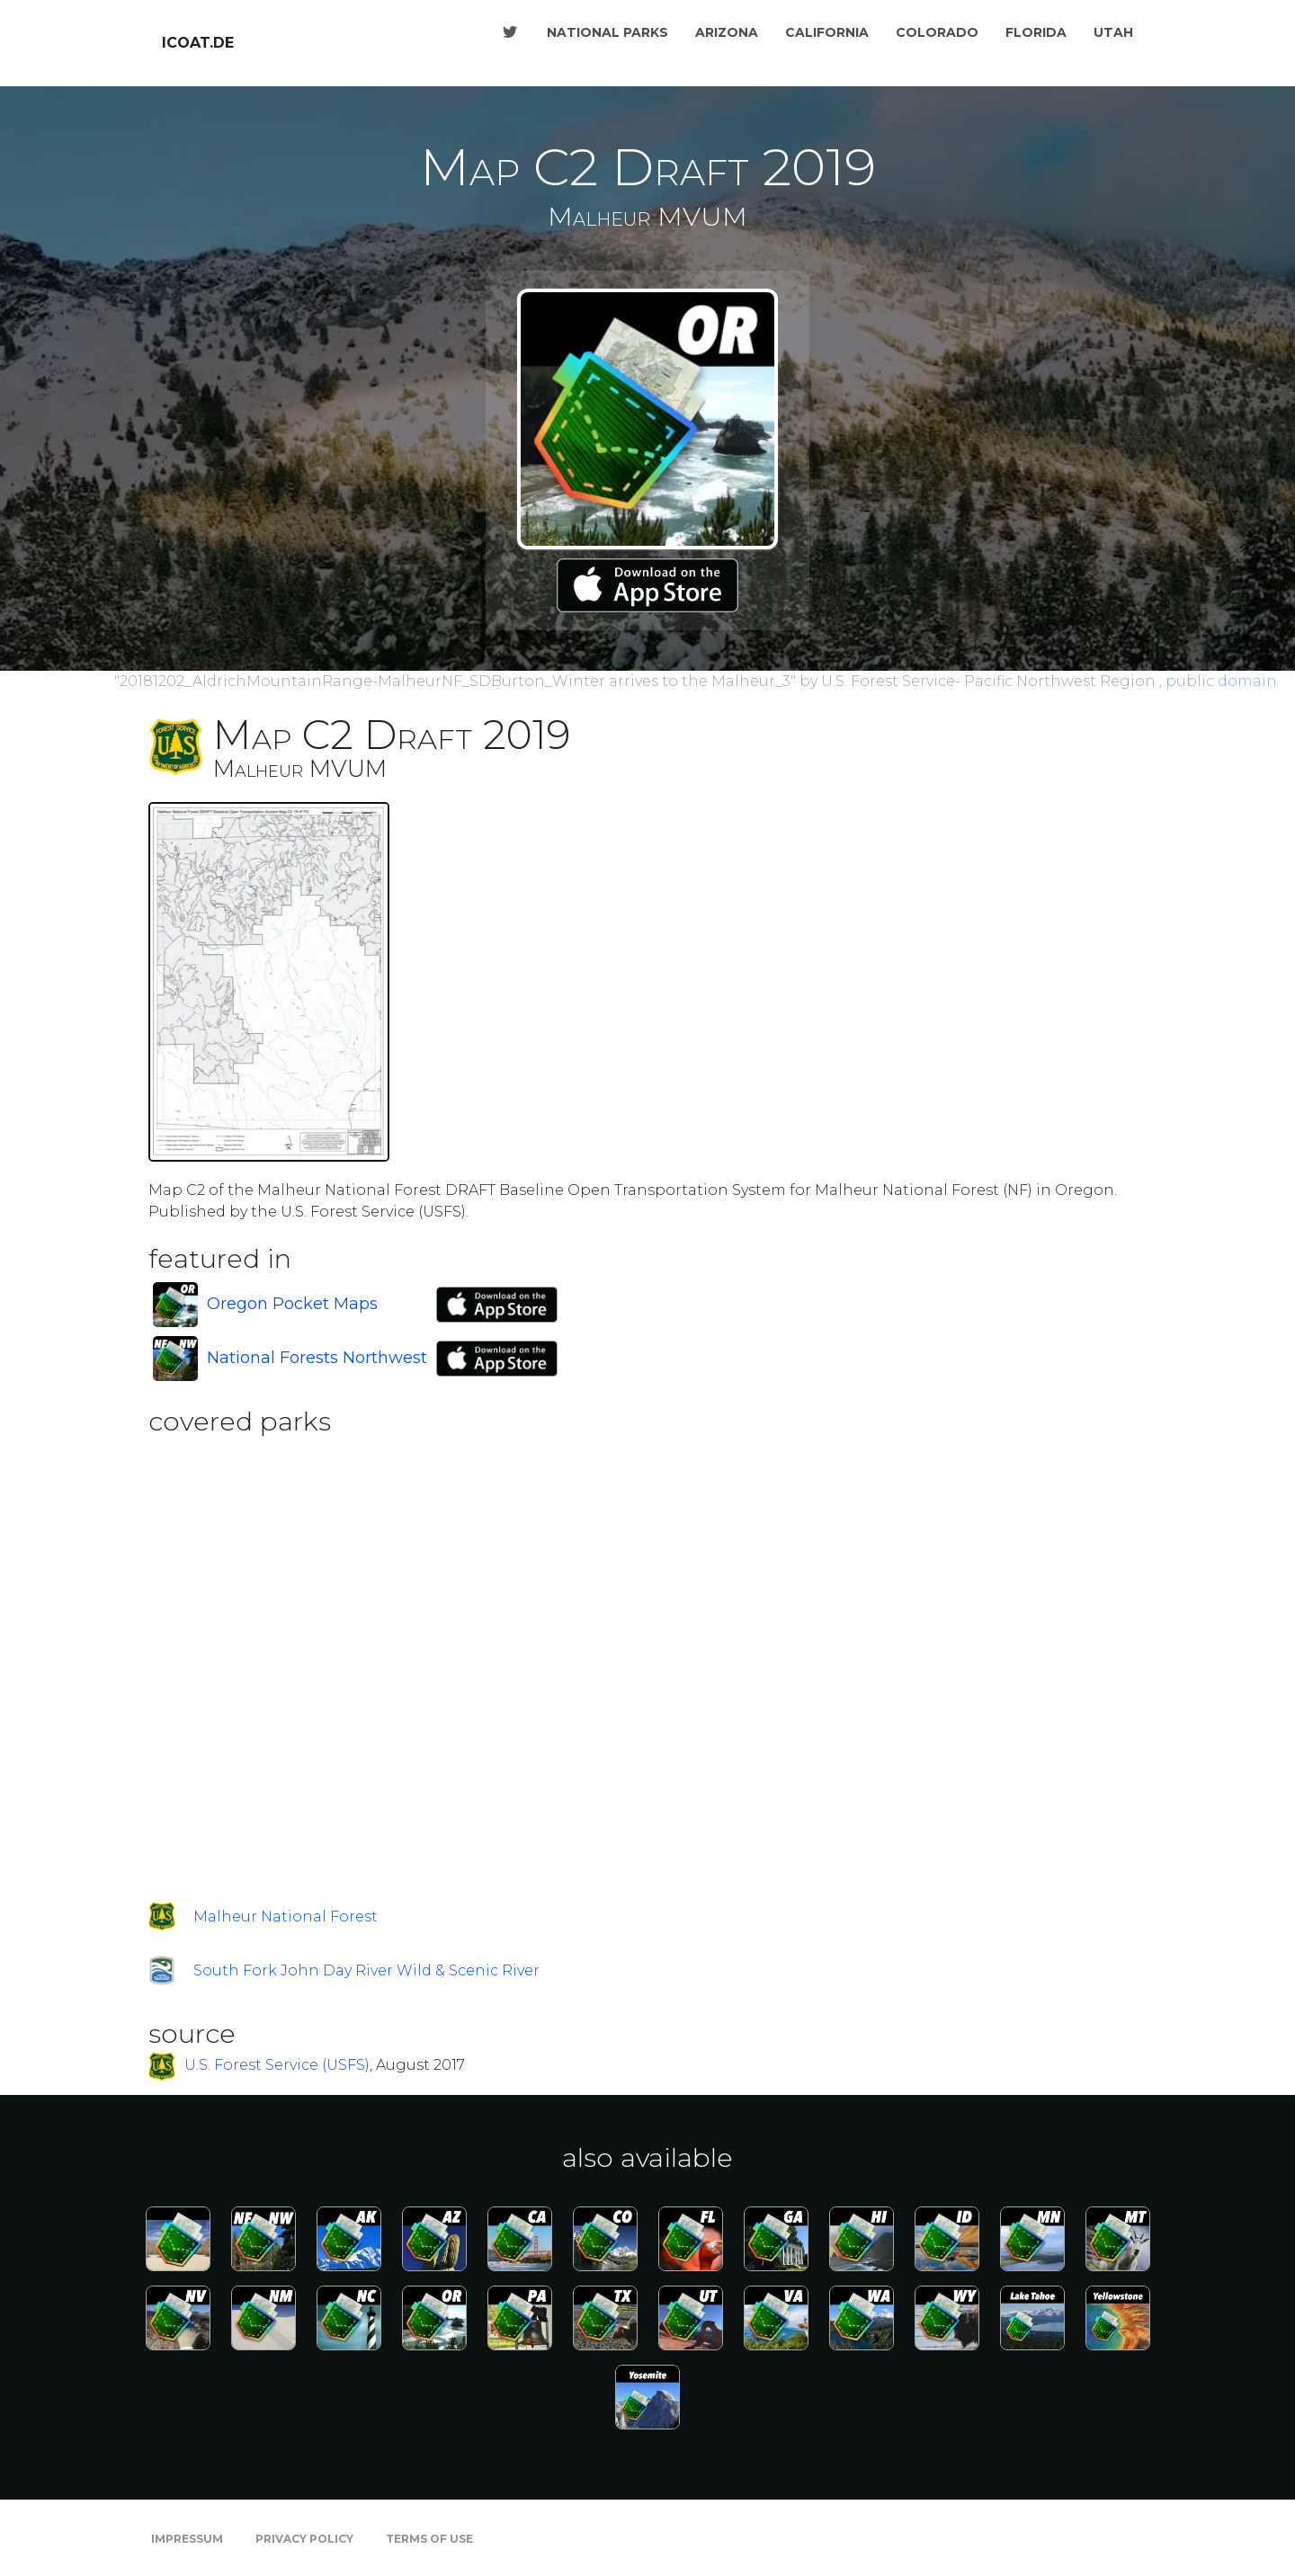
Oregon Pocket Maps (292, 1304)
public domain (1221, 681)
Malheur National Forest (285, 1916)
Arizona (726, 32)
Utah (1113, 32)
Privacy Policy (304, 2538)
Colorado (937, 32)
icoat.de (198, 42)
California (827, 32)
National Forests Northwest (317, 1358)
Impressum (187, 2538)
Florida (1036, 32)
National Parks (607, 32)
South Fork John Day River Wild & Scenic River (366, 1970)
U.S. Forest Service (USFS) (277, 2065)
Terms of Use (429, 2538)
